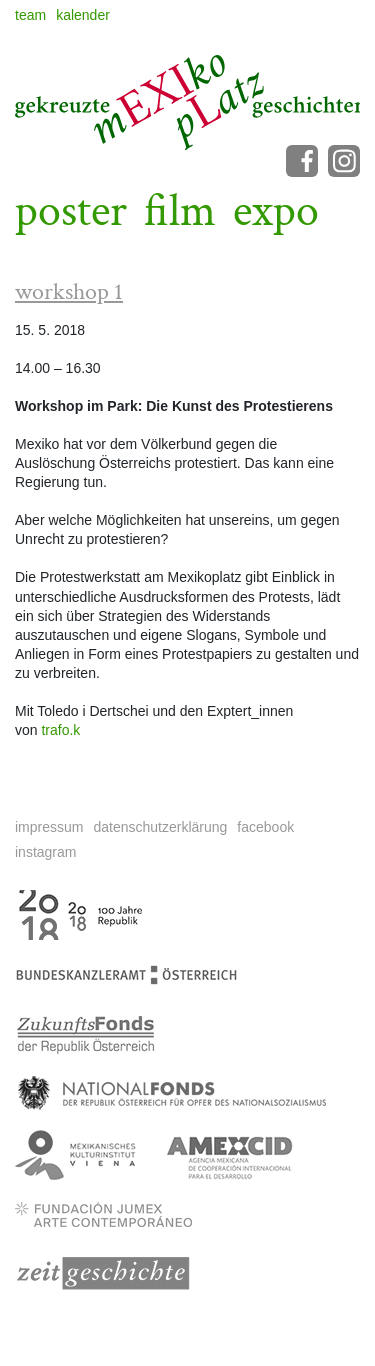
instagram (45, 852)
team (30, 15)
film (180, 211)
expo (276, 211)
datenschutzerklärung (160, 827)
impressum (49, 827)
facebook (265, 827)
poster (71, 211)
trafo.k (60, 730)
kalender (83, 15)
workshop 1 (69, 291)
